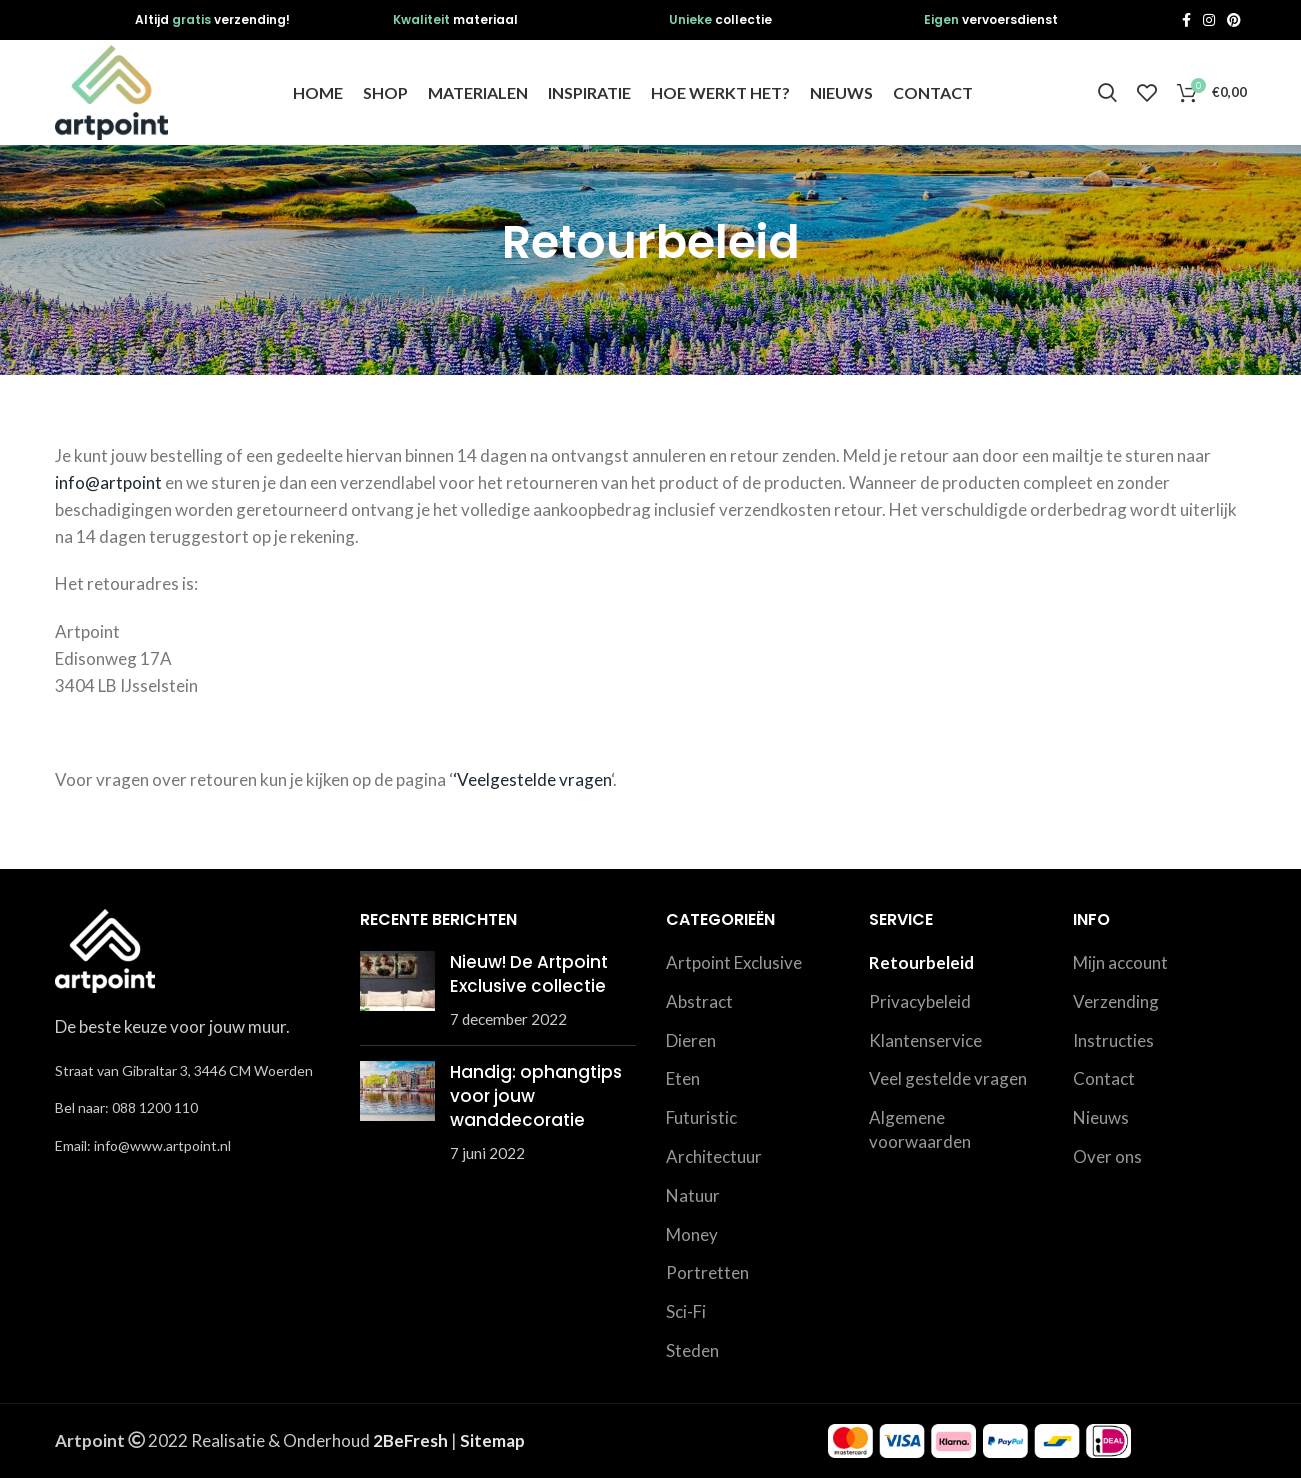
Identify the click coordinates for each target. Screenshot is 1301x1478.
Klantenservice (925, 1040)
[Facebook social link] (1186, 20)
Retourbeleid (921, 962)
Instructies (1113, 1040)
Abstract (699, 1001)
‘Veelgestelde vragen (532, 779)
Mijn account (1120, 962)
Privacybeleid (920, 1001)
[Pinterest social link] (1234, 20)
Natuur (693, 1195)
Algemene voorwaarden (920, 1129)
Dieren (691, 1040)
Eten (683, 1078)
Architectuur (714, 1156)
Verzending (1116, 1001)
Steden (692, 1350)
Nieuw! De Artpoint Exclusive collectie (529, 974)
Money (692, 1234)
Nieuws (1101, 1117)
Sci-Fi (686, 1311)
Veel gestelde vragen (948, 1078)
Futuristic (701, 1117)
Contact (1104, 1078)
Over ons (1107, 1156)
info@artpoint (108, 482)
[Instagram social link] (1209, 20)
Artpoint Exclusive (734, 962)
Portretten (707, 1272)
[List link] (193, 1108)
